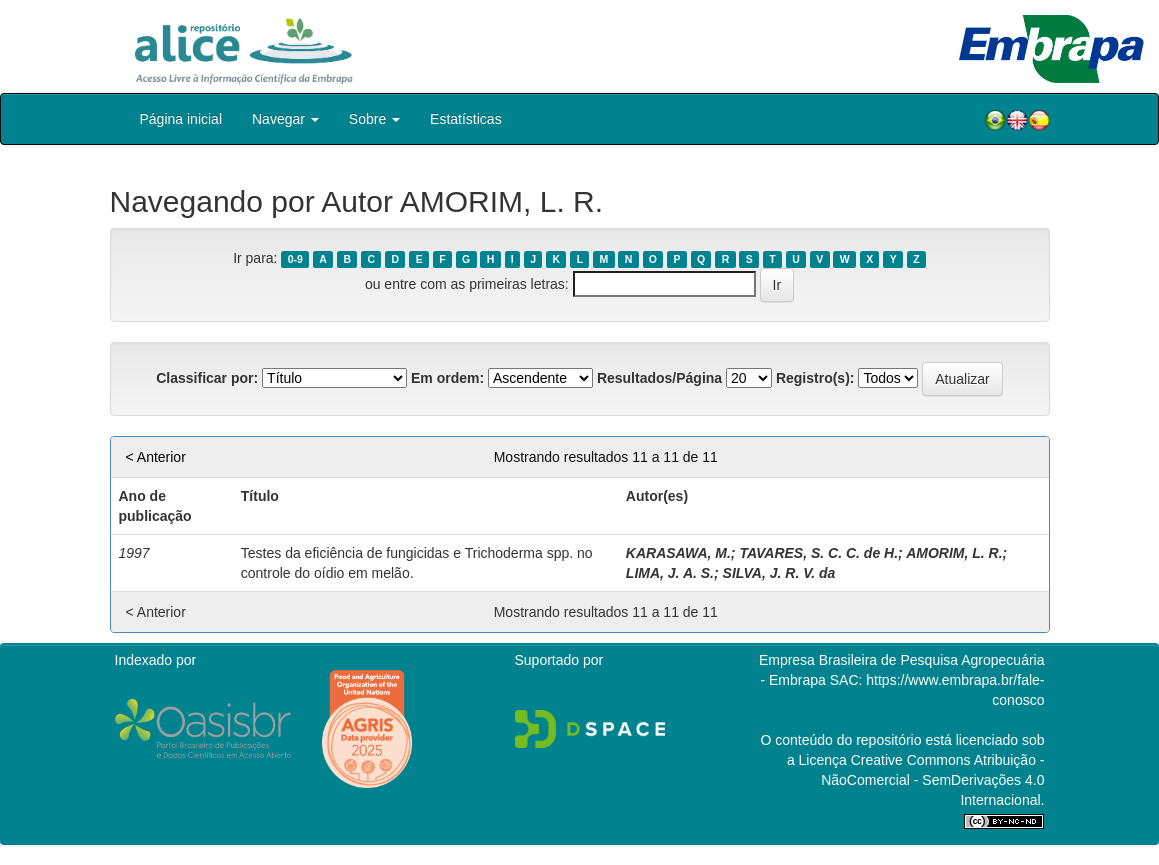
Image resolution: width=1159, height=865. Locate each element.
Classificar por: (207, 378)
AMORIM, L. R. (954, 553)
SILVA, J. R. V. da (779, 573)
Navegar (285, 119)
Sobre (374, 119)
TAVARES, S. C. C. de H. (818, 553)
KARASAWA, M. (678, 553)
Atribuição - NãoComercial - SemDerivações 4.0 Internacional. (932, 780)
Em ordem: (447, 378)
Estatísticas (466, 119)
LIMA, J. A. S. (670, 573)
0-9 (295, 259)
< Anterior (156, 457)
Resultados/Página (659, 378)
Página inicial (181, 119)
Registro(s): (815, 378)
